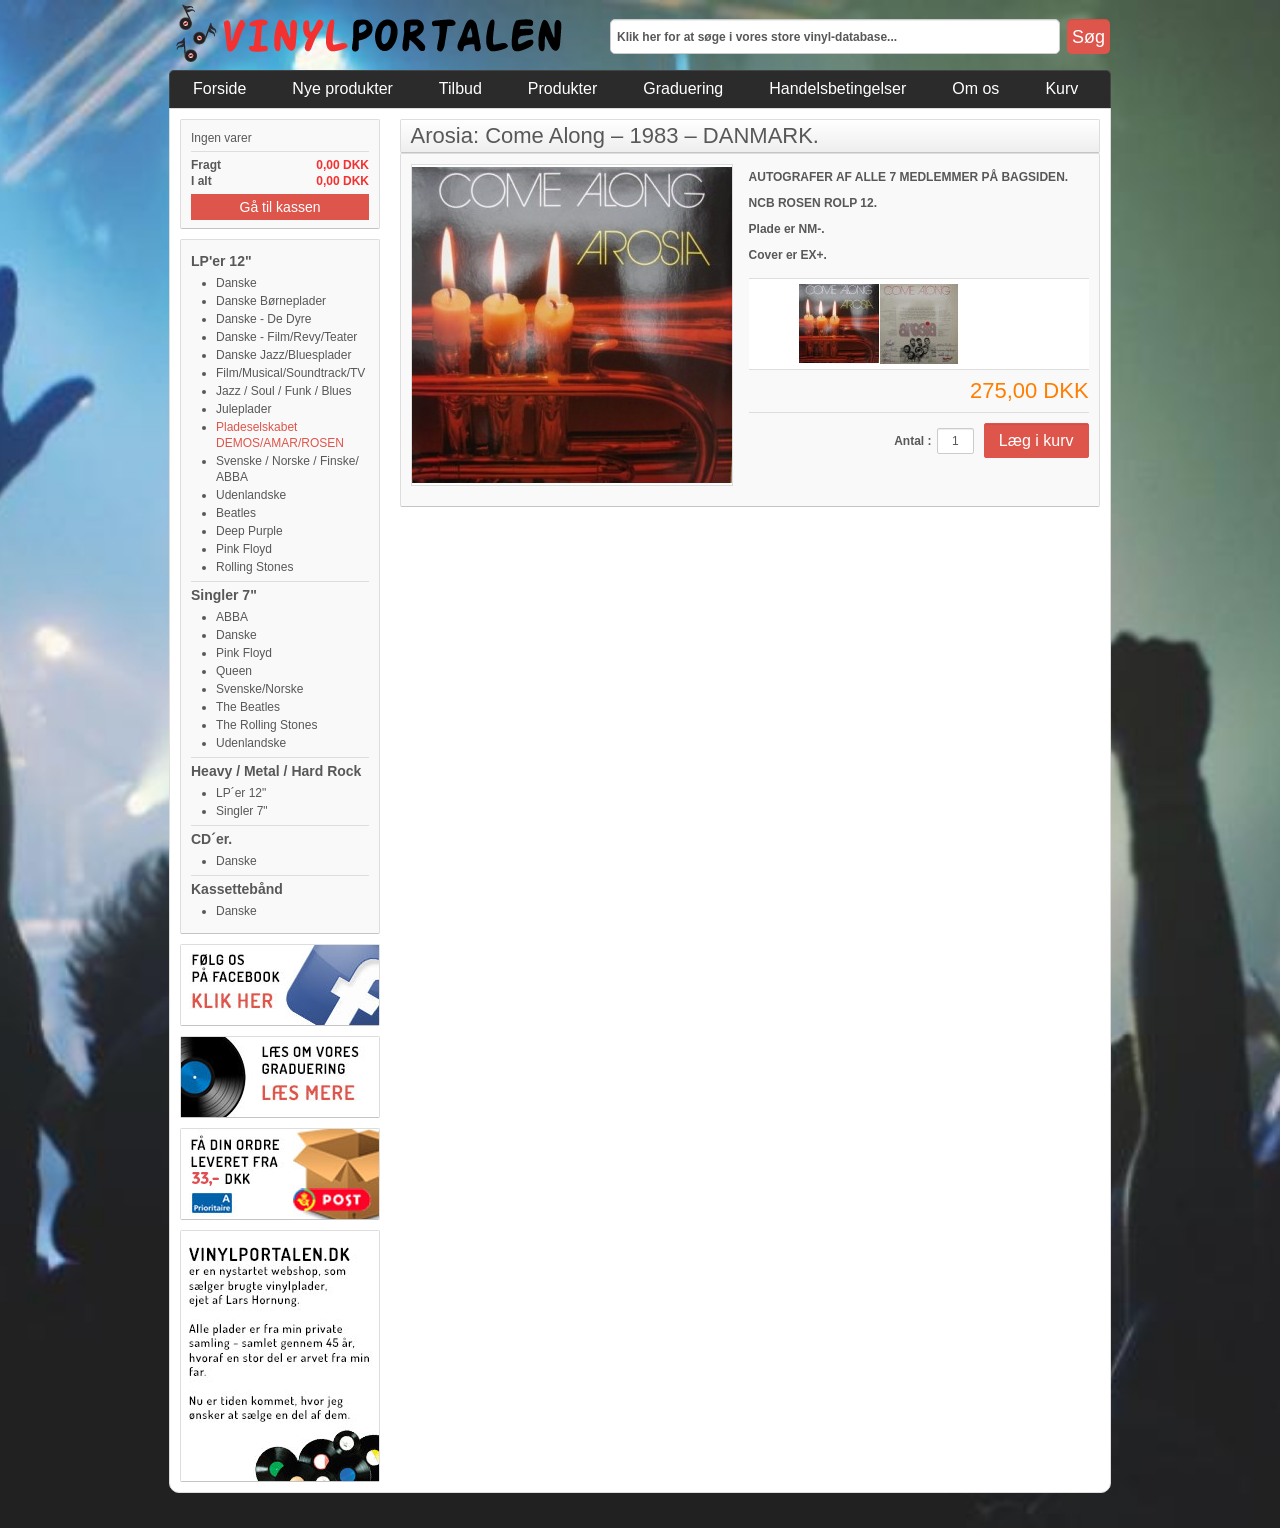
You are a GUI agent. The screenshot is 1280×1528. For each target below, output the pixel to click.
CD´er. (211, 839)
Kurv (1061, 88)
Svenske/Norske (259, 689)
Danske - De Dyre (263, 319)
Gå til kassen (280, 207)
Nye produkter (342, 88)
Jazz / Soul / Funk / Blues (283, 391)
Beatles (236, 513)
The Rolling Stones (266, 725)
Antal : (912, 441)
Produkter (562, 88)
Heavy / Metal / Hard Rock (276, 771)
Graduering (683, 88)
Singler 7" (224, 595)
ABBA (232, 617)
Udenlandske (251, 495)
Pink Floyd (244, 549)
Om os (975, 88)
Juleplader (243, 409)
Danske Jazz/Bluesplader (283, 355)
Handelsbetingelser (837, 88)
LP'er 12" (221, 261)
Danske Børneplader (271, 301)
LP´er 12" (241, 793)
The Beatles (248, 707)
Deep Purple (249, 531)
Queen (234, 671)
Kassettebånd (237, 889)
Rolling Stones (254, 567)
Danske (236, 283)
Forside (219, 88)
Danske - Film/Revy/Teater (286, 337)
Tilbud (460, 88)
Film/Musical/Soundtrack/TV (290, 373)
